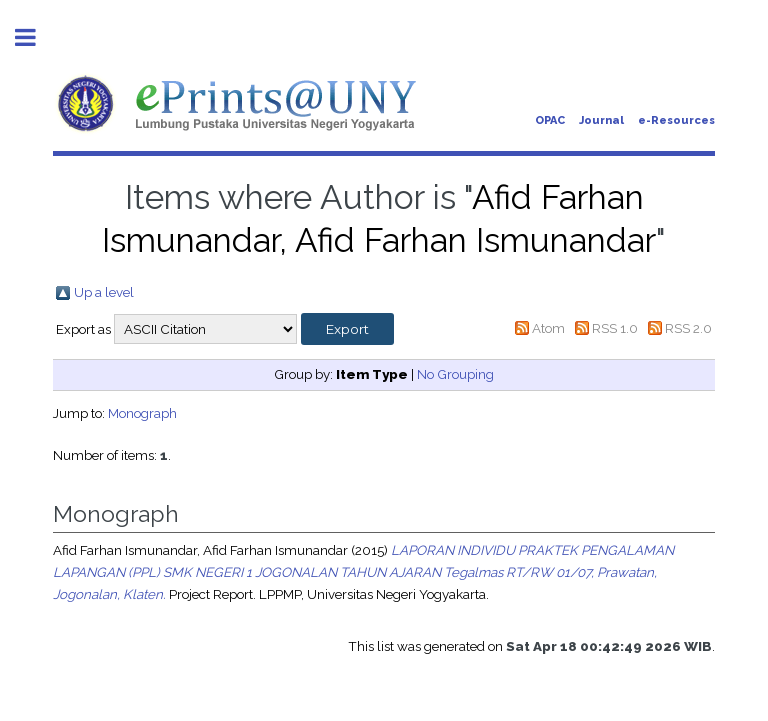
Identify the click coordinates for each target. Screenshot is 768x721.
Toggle (36, 37)
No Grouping (455, 374)
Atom (548, 328)
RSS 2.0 (688, 328)
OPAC (550, 120)
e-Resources (676, 120)
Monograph (142, 413)
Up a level (104, 292)
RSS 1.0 (615, 328)
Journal (601, 120)
